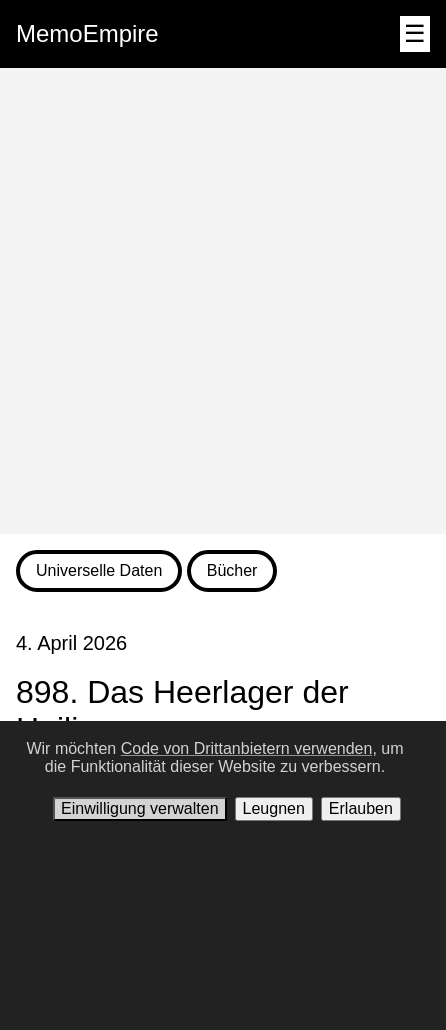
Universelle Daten (99, 570)
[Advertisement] (223, 301)
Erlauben (361, 808)
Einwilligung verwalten (139, 808)
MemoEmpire (87, 33)
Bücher (232, 570)
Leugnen (274, 808)
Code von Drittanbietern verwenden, (249, 748)
